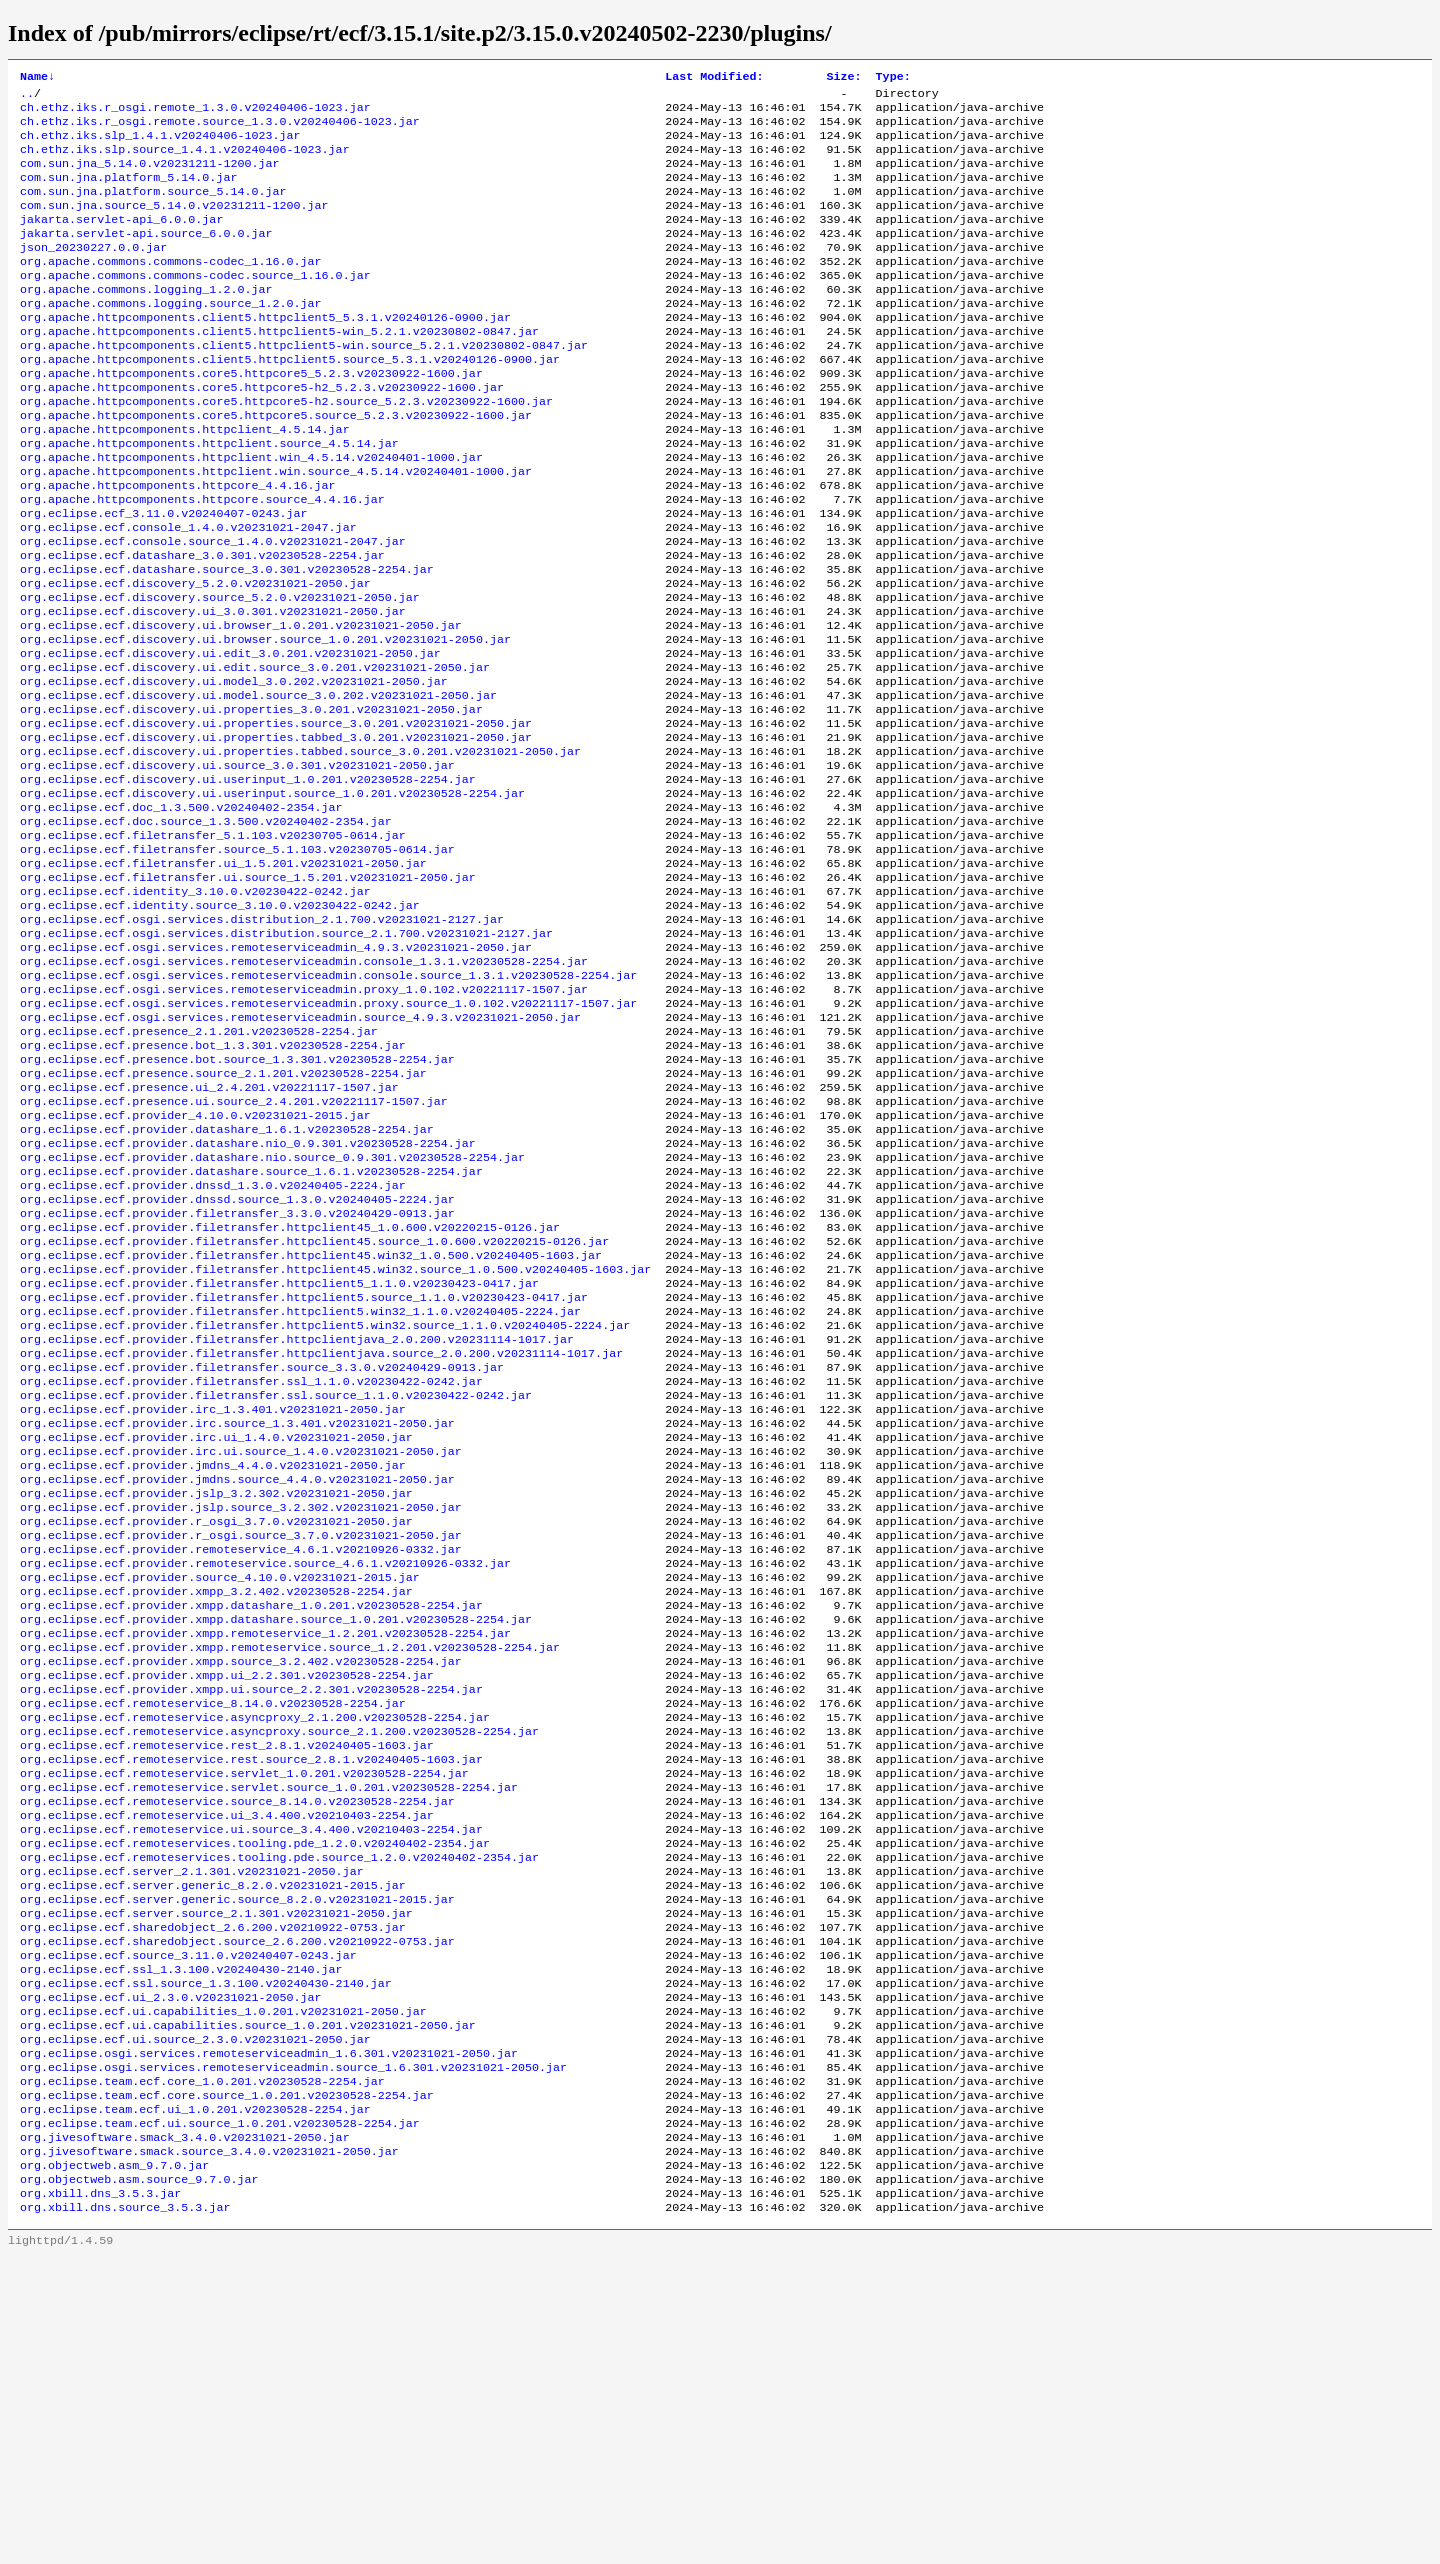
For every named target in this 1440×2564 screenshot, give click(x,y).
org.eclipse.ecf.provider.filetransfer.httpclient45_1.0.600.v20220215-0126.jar (290, 1393)
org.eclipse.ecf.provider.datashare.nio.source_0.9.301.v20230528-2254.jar (272, 1313)
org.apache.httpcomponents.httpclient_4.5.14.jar (185, 481)
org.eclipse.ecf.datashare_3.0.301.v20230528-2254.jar (202, 625)
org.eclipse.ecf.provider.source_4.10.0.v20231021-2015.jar (220, 1793)
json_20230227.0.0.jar (93, 273)
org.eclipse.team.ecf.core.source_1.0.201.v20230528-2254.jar (227, 2385)
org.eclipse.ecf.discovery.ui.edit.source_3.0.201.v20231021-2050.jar (255, 753)
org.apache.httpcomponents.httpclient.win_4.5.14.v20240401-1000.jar (251, 513)
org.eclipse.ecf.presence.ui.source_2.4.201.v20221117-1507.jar (234, 1249)
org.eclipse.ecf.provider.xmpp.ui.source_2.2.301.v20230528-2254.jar (251, 1921)
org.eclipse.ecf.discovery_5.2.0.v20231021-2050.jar (195, 657)
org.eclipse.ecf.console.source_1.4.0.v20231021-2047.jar (213, 609)
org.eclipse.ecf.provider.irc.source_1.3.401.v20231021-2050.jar (237, 1617)
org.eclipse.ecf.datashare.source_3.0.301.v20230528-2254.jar (227, 641)
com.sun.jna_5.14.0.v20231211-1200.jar (149, 177)
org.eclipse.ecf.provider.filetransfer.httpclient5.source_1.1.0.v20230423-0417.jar (304, 1473)
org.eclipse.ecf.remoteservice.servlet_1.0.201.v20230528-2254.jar (244, 2017)
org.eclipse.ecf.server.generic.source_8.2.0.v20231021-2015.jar (237, 2161)
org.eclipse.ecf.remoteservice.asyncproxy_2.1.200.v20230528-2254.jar (255, 1953)
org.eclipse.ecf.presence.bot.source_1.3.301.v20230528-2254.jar (237, 1201)
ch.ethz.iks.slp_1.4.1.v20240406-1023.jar (160, 145)
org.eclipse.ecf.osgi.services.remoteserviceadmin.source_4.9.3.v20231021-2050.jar (300, 1153)
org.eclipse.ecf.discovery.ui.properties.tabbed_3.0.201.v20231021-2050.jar (276, 833)
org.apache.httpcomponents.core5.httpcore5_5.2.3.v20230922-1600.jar (251, 417)
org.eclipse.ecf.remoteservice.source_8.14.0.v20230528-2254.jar (237, 2049)
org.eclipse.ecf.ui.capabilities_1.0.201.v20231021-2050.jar (223, 2289)
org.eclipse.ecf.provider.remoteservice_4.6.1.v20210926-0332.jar (241, 1761)
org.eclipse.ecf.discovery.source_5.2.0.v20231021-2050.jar (220, 673)
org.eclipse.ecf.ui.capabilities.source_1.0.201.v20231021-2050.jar (248, 2305)
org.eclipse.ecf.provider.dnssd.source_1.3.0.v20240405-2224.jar (237, 1361)
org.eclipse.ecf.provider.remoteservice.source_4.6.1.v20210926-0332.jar (265, 1777)
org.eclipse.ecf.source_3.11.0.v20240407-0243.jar (188, 2225)
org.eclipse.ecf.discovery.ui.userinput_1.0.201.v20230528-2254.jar (248, 881)
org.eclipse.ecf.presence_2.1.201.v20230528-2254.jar (199, 1169)
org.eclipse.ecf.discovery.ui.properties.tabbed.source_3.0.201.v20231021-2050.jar (300, 849)
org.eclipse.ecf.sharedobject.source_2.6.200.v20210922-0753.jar (237, 2209)
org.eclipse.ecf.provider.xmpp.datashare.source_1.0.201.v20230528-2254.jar (276, 1841)
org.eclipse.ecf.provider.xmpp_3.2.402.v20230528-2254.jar (216, 1809)
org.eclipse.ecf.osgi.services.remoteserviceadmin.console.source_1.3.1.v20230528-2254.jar (328, 1105)
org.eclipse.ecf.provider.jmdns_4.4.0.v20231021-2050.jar (213, 1665)
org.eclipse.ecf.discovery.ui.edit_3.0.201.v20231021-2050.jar (230, 737)
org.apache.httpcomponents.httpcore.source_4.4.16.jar (202, 561)
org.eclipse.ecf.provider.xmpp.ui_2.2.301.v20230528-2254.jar (227, 1905)
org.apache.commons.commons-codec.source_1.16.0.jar (195, 305)
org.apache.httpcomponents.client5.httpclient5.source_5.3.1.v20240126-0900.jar (290, 401)
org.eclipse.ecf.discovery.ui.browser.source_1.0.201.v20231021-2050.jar (265, 721)
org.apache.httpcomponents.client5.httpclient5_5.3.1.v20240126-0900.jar (265, 353)
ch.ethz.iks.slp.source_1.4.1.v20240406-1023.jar (185, 161)
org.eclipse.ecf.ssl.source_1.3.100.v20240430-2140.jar (206, 2257)
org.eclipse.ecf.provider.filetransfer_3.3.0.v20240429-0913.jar (237, 1377)
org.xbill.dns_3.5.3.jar (100, 2497)
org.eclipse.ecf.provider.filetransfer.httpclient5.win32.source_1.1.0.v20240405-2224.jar (325, 1505)
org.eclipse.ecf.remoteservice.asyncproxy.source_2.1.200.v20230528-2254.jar (279, 1969)
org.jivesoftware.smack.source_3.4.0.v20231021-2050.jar (209, 2449)
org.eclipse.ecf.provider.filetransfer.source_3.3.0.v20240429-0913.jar (262, 1553)
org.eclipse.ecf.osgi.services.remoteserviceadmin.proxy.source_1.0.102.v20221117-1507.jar (328, 1137)
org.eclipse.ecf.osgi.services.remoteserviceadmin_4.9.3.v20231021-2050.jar (276, 1073)
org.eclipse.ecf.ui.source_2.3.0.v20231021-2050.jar (195, 2321)
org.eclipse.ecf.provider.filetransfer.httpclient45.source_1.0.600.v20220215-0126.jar (314, 1409)
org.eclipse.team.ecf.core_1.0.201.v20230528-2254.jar (202, 2369)
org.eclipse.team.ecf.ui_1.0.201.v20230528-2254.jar (195, 2401)
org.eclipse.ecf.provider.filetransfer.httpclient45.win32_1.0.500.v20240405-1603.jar (311, 1425)
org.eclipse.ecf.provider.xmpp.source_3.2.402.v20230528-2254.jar (241, 1889)
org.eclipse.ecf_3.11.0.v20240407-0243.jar (164, 577)
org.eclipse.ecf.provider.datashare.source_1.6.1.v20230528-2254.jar (251, 1329)
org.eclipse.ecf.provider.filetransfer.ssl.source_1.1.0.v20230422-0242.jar (276, 1585)
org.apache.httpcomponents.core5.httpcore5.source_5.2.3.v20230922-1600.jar (276, 465)
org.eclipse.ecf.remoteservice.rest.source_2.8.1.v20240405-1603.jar (251, 2001)
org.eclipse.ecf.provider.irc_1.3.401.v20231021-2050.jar (213, 1601)
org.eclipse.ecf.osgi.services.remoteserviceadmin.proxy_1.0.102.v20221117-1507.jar (304, 1121)
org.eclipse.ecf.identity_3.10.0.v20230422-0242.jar (195, 1009)
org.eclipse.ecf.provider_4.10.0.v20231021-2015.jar (195, 1265)
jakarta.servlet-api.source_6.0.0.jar (146, 257)
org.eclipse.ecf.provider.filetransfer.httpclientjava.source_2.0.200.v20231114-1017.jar (321, 1537)
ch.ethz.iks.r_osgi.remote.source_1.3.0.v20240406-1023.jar (220, 129)
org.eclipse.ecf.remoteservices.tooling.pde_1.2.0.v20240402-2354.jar (255, 2097)
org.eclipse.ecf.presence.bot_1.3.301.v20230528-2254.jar (213, 1185)
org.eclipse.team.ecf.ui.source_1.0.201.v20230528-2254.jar (220, 2417)
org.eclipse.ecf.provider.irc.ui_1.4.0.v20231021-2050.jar (216, 1633)
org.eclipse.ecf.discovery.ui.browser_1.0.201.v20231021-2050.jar (241, 705)
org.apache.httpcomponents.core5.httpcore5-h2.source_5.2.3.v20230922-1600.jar (286, 449)
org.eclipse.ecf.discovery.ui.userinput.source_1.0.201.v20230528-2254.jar (272, 897)
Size (843, 78)
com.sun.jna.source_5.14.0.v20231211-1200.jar (174, 225)
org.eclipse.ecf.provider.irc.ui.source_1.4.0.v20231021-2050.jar (241, 1649)
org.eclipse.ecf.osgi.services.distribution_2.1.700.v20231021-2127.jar (262, 1041)
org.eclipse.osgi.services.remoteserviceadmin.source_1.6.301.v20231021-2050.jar (293, 2353)
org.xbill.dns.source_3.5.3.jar (125, 2513)
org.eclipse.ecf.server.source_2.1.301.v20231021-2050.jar (216, 2177)
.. (27, 97)
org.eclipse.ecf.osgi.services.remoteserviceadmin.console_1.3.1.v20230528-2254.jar (304, 1089)
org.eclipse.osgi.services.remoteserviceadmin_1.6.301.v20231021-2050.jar (269, 2337)
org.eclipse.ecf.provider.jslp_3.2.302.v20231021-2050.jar (216, 1697)
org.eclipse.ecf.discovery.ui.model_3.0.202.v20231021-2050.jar (234, 769)
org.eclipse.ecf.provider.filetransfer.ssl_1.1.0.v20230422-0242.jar (251, 1569)
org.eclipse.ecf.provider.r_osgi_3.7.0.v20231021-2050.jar (216, 1729)
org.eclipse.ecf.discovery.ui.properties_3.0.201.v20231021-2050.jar (251, 801)
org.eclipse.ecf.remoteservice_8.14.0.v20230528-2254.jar (213, 1937)
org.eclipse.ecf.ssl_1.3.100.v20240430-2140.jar (181, 2241)
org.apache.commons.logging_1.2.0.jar (146, 321)
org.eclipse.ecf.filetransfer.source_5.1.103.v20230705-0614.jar (237, 961)
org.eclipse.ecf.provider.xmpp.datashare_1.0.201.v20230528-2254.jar (251, 1825)
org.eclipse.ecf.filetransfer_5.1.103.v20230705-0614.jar (213, 945)
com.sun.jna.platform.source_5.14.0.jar (153, 209)
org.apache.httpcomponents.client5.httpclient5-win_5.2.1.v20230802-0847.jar (279, 369)
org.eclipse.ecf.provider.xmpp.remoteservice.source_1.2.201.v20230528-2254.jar (290, 1873)
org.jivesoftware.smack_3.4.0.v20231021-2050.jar (185, 2433)
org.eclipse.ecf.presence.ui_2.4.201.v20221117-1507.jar (209, 1233)
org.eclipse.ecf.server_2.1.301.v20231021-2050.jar (192, 2129)
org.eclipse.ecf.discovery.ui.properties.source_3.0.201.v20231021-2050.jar (276, 817)
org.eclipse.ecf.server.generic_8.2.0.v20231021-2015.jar (213, 2145)
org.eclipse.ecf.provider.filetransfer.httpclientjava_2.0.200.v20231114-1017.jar (297, 1521)
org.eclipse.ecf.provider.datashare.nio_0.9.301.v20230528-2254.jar (248, 1297)
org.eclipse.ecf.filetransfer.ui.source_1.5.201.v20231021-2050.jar (248, 993)
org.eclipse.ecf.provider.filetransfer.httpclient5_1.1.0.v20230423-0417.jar (279, 1457)
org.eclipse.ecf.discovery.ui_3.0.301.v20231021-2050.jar (213, 689)
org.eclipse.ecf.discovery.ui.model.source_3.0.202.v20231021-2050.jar (258, 785)
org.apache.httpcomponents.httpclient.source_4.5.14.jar (209, 497)
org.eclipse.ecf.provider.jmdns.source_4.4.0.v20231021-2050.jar (237, 1681)
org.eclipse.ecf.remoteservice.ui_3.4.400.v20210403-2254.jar (227, 2065)
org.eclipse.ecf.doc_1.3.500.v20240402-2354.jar (181, 913)
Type (892, 78)
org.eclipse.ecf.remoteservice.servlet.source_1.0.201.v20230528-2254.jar (269, 2033)
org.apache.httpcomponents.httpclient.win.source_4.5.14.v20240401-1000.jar (276, 529)
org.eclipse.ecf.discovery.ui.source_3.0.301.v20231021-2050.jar (237, 865)
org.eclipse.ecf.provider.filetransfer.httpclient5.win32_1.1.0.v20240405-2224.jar (300, 1489)
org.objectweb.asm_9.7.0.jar (114, 2465)
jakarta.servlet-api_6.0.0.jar (121, 241)
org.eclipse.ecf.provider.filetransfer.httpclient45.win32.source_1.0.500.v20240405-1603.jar (335, 1441)
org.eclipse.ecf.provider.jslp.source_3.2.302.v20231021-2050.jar (241, 1713)
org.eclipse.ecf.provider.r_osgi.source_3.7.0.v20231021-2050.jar (241, 1745)
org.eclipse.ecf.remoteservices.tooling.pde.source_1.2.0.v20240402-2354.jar (279, 2113)
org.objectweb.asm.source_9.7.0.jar (139, 2481)
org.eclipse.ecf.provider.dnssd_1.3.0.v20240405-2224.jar (213, 1345)
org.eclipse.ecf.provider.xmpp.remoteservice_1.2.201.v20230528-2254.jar (265, 1857)
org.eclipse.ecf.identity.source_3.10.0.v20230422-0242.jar (220, 1025)
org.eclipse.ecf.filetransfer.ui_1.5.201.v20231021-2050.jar (223, 977)
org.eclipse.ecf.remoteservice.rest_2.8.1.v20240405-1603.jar (227, 1985)
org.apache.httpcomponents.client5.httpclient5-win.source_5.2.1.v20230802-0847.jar (304, 385)
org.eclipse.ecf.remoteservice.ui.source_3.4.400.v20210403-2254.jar (251, 2081)
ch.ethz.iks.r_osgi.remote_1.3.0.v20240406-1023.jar (195, 113)
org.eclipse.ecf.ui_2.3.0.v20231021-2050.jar (171, 2273)
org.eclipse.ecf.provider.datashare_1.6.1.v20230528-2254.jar (227, 1281)
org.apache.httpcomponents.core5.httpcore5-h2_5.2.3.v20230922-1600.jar (262, 433)
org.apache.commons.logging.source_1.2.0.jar (171, 337)
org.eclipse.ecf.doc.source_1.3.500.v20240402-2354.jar (206, 929)
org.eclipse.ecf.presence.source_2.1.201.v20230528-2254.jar (223, 1217)
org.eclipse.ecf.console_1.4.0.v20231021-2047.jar (188, 593)
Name (37, 78)
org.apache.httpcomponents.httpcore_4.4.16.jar (178, 545)
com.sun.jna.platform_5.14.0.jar (128, 193)
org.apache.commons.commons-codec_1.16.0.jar (171, 289)
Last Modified (714, 78)
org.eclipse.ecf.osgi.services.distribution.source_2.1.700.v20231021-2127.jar (286, 1057)
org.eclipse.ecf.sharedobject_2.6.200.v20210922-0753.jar (213, 2193)
